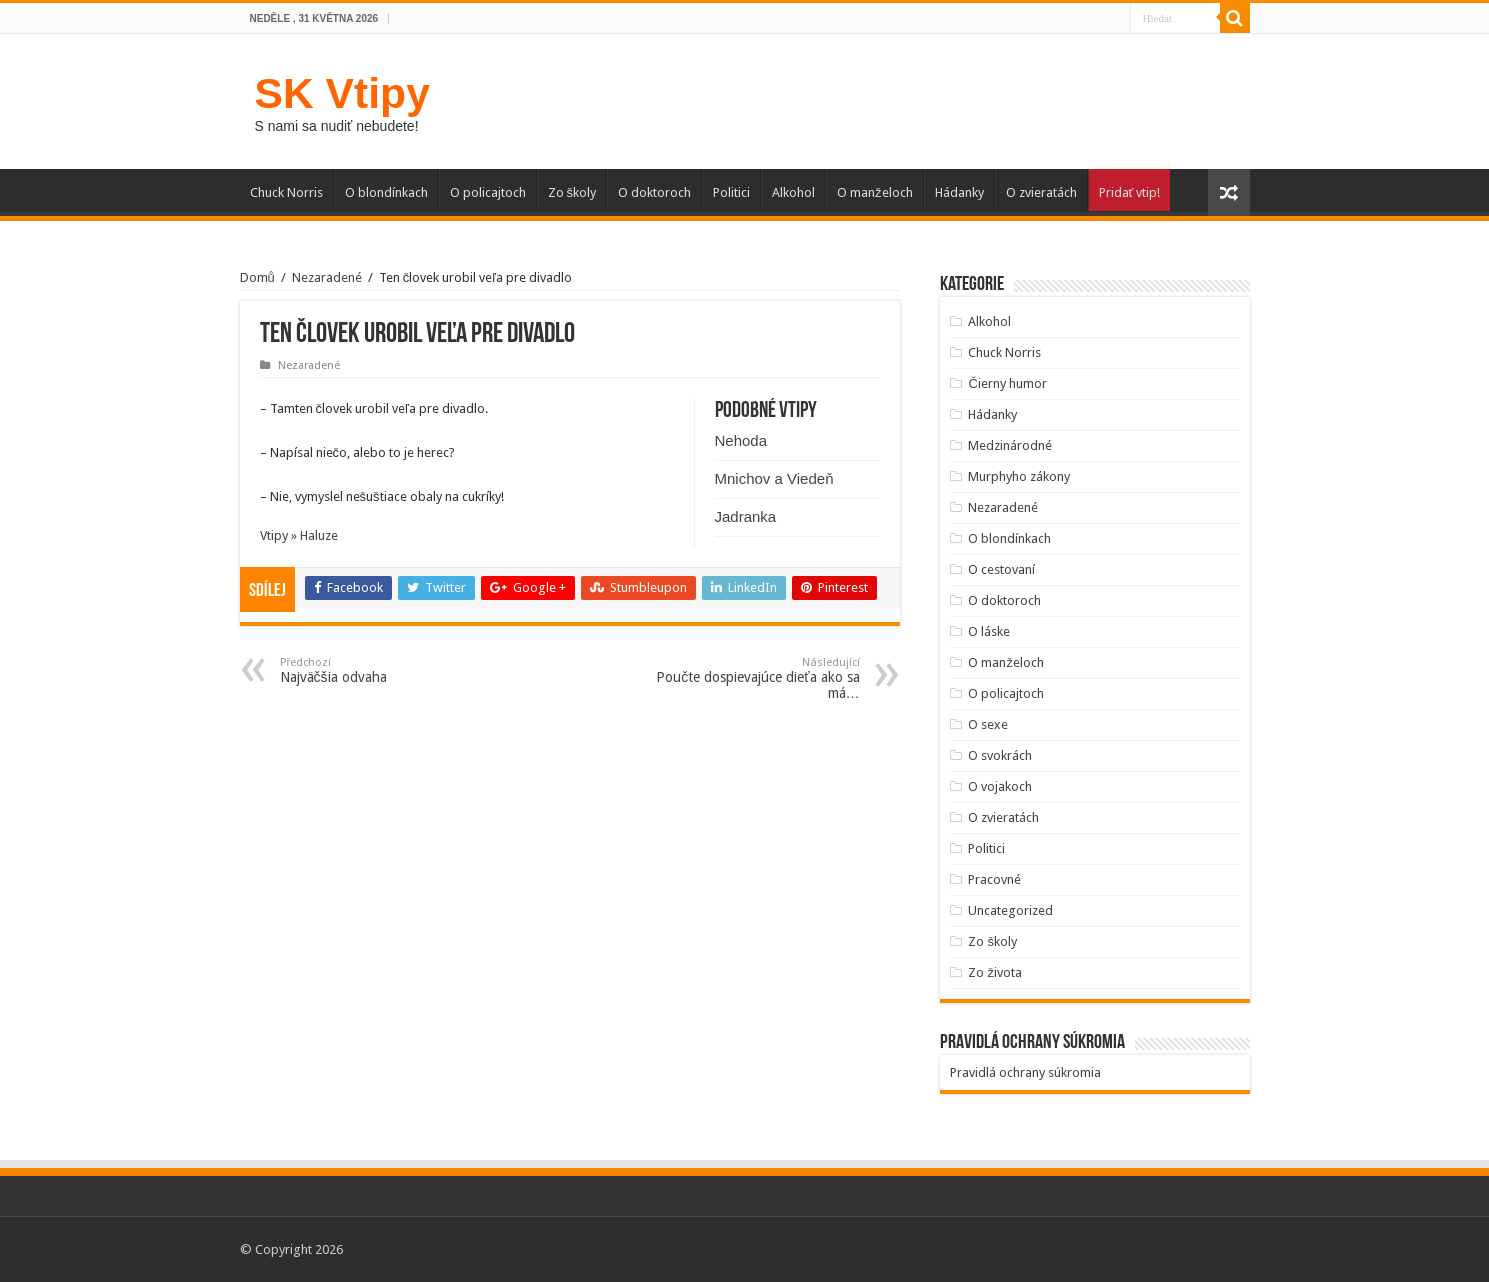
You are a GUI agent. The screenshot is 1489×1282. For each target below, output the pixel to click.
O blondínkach (386, 192)
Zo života (995, 972)
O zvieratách (1041, 192)
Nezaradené (327, 277)
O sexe (988, 724)
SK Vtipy (342, 93)
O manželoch (875, 192)
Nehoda (741, 440)
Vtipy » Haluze (299, 535)
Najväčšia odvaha (382, 670)
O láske (989, 631)
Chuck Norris (286, 192)
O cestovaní (1001, 569)
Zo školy (572, 192)
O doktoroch (654, 192)
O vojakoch (1000, 786)
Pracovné (994, 879)
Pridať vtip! (1130, 192)
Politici (731, 192)
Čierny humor (1007, 383)
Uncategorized (1010, 910)
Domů (257, 277)
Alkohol (793, 192)
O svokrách (1000, 755)
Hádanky (959, 192)
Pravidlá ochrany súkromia (1025, 1072)
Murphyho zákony (1019, 476)
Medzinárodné (1010, 445)
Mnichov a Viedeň (774, 478)
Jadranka (746, 516)
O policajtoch (488, 192)
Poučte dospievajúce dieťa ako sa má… (757, 678)
